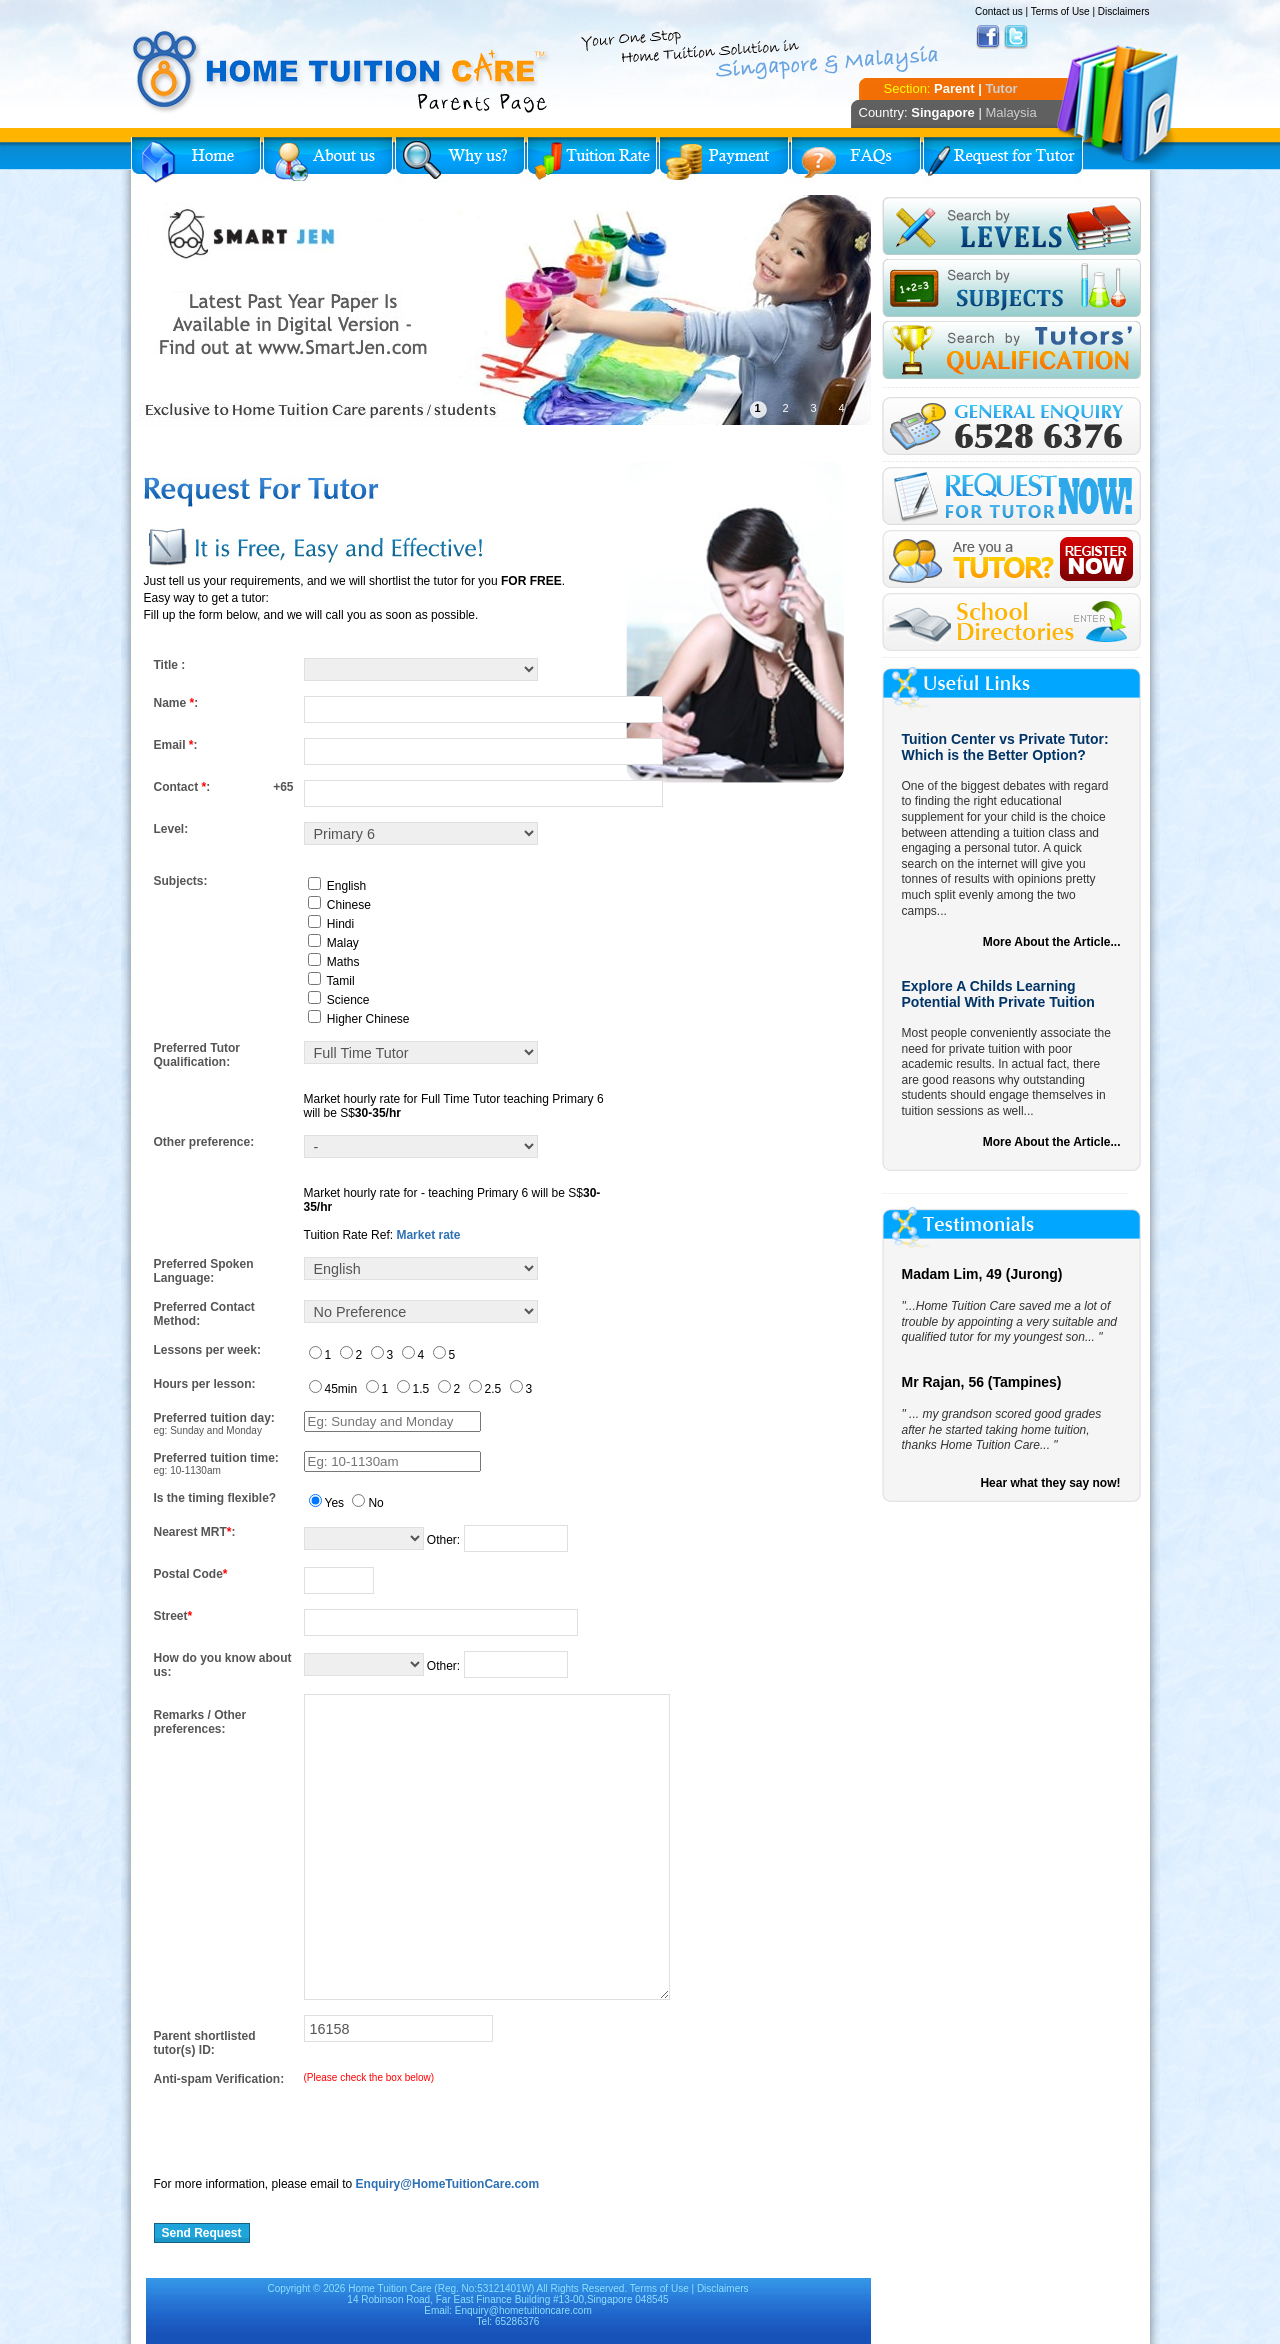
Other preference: (204, 1142)
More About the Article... (1052, 942)
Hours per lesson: (205, 1384)
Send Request (202, 2233)
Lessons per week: (207, 1350)
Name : (176, 703)
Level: (171, 829)
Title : (170, 665)
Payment (724, 160)
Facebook (988, 37)
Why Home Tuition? (460, 160)
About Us (328, 160)
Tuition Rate (592, 160)
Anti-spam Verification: (219, 2079)
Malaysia (1010, 112)
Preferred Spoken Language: (204, 1271)
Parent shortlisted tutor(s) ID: (205, 2043)
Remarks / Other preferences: (200, 1722)
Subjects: (181, 881)
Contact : (182, 787)
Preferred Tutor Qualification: (197, 1055)
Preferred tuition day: (214, 1418)
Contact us (999, 11)
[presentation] (306, 2125)
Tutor (1001, 88)
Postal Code (191, 1574)
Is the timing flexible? (215, 1498)
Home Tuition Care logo (341, 72)
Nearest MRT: (195, 1532)
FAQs (856, 160)
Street (173, 1616)
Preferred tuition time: (216, 1458)
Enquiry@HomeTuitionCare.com (448, 2184)
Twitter (1016, 37)
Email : (176, 745)
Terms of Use (1060, 11)
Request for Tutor (1003, 160)
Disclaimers (1124, 11)
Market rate (428, 1235)
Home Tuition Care (389, 2288)
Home (196, 160)
